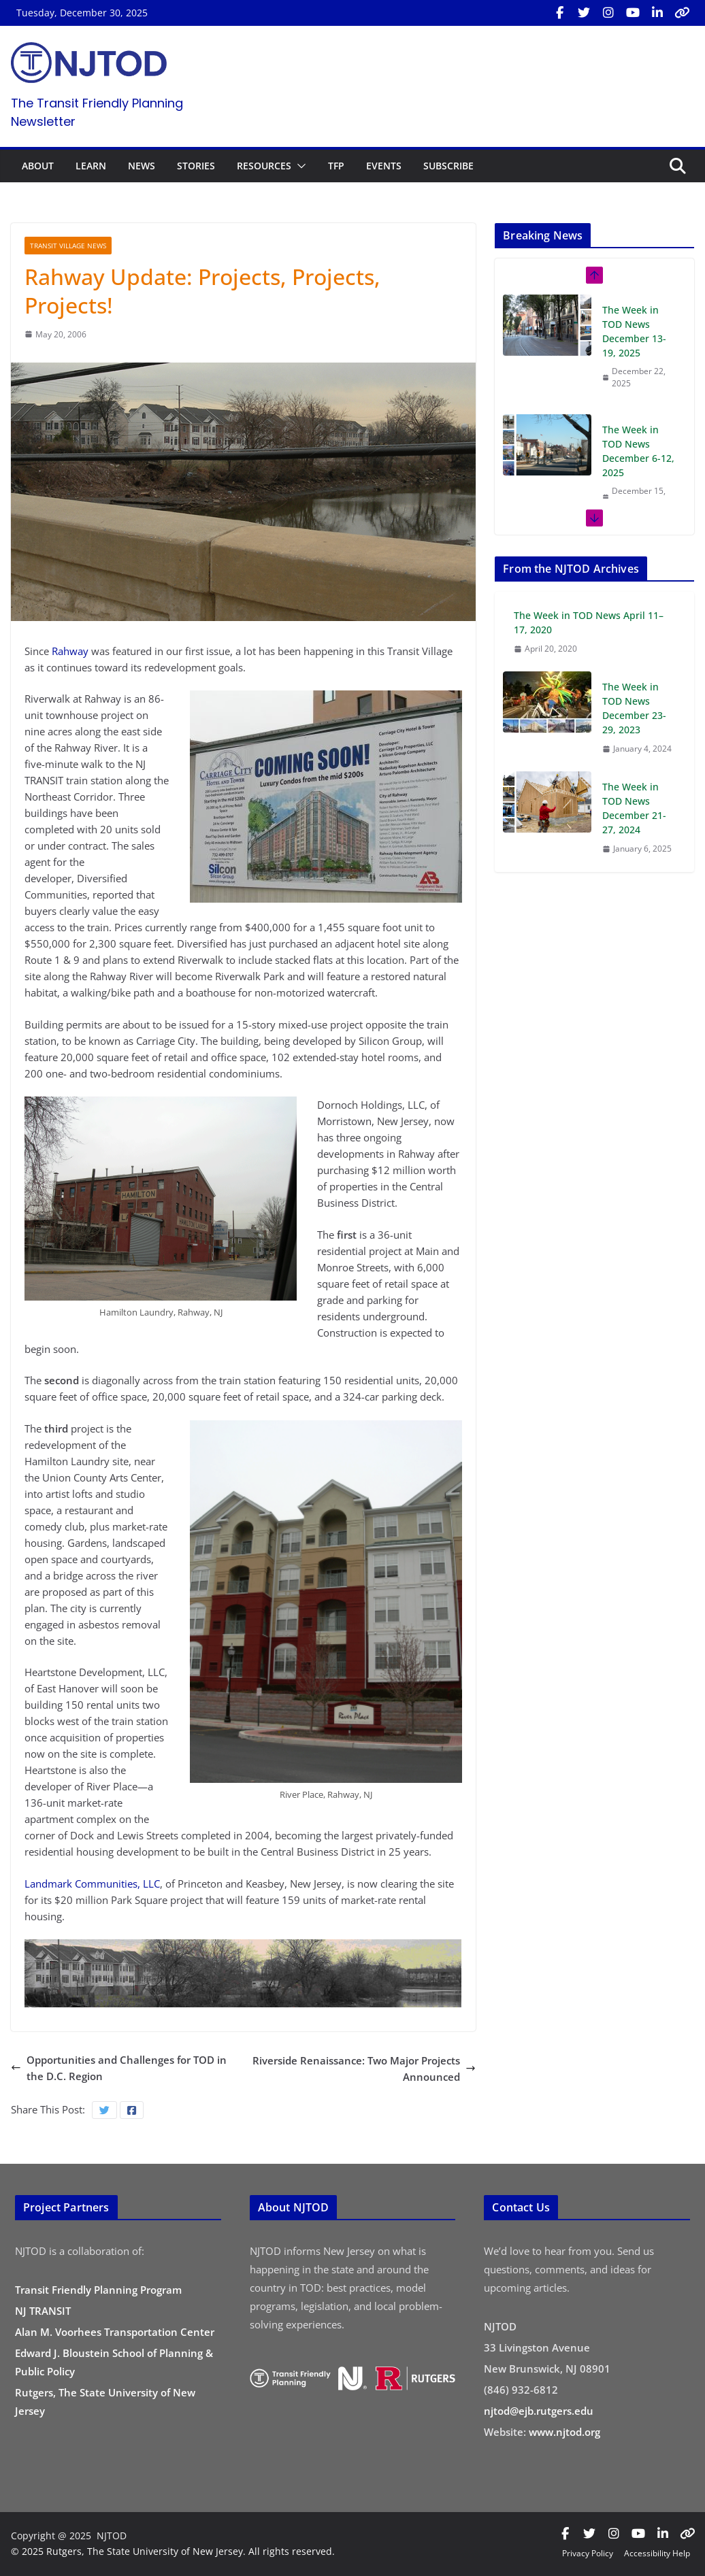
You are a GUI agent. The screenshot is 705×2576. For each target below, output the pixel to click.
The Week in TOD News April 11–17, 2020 (588, 622)
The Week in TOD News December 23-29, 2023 (634, 708)
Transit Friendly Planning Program (98, 2289)
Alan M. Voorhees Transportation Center (114, 2332)
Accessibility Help (657, 2553)
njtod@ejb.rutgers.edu (538, 2411)
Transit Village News (68, 245)
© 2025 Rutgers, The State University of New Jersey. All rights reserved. (173, 2551)
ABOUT (38, 165)
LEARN (91, 165)
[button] (298, 165)
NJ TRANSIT (43, 2311)
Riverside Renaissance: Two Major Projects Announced (364, 2069)
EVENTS (383, 165)
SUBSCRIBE (448, 165)
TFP (336, 165)
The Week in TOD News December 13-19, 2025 (634, 331)
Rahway (70, 651)
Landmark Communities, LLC (92, 1883)
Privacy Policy (587, 2553)
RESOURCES (264, 165)
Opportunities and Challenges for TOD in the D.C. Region (119, 2068)
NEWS (141, 165)
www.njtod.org (564, 2432)
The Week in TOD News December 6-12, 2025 (638, 451)
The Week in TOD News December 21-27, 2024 (634, 808)
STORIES (196, 165)
